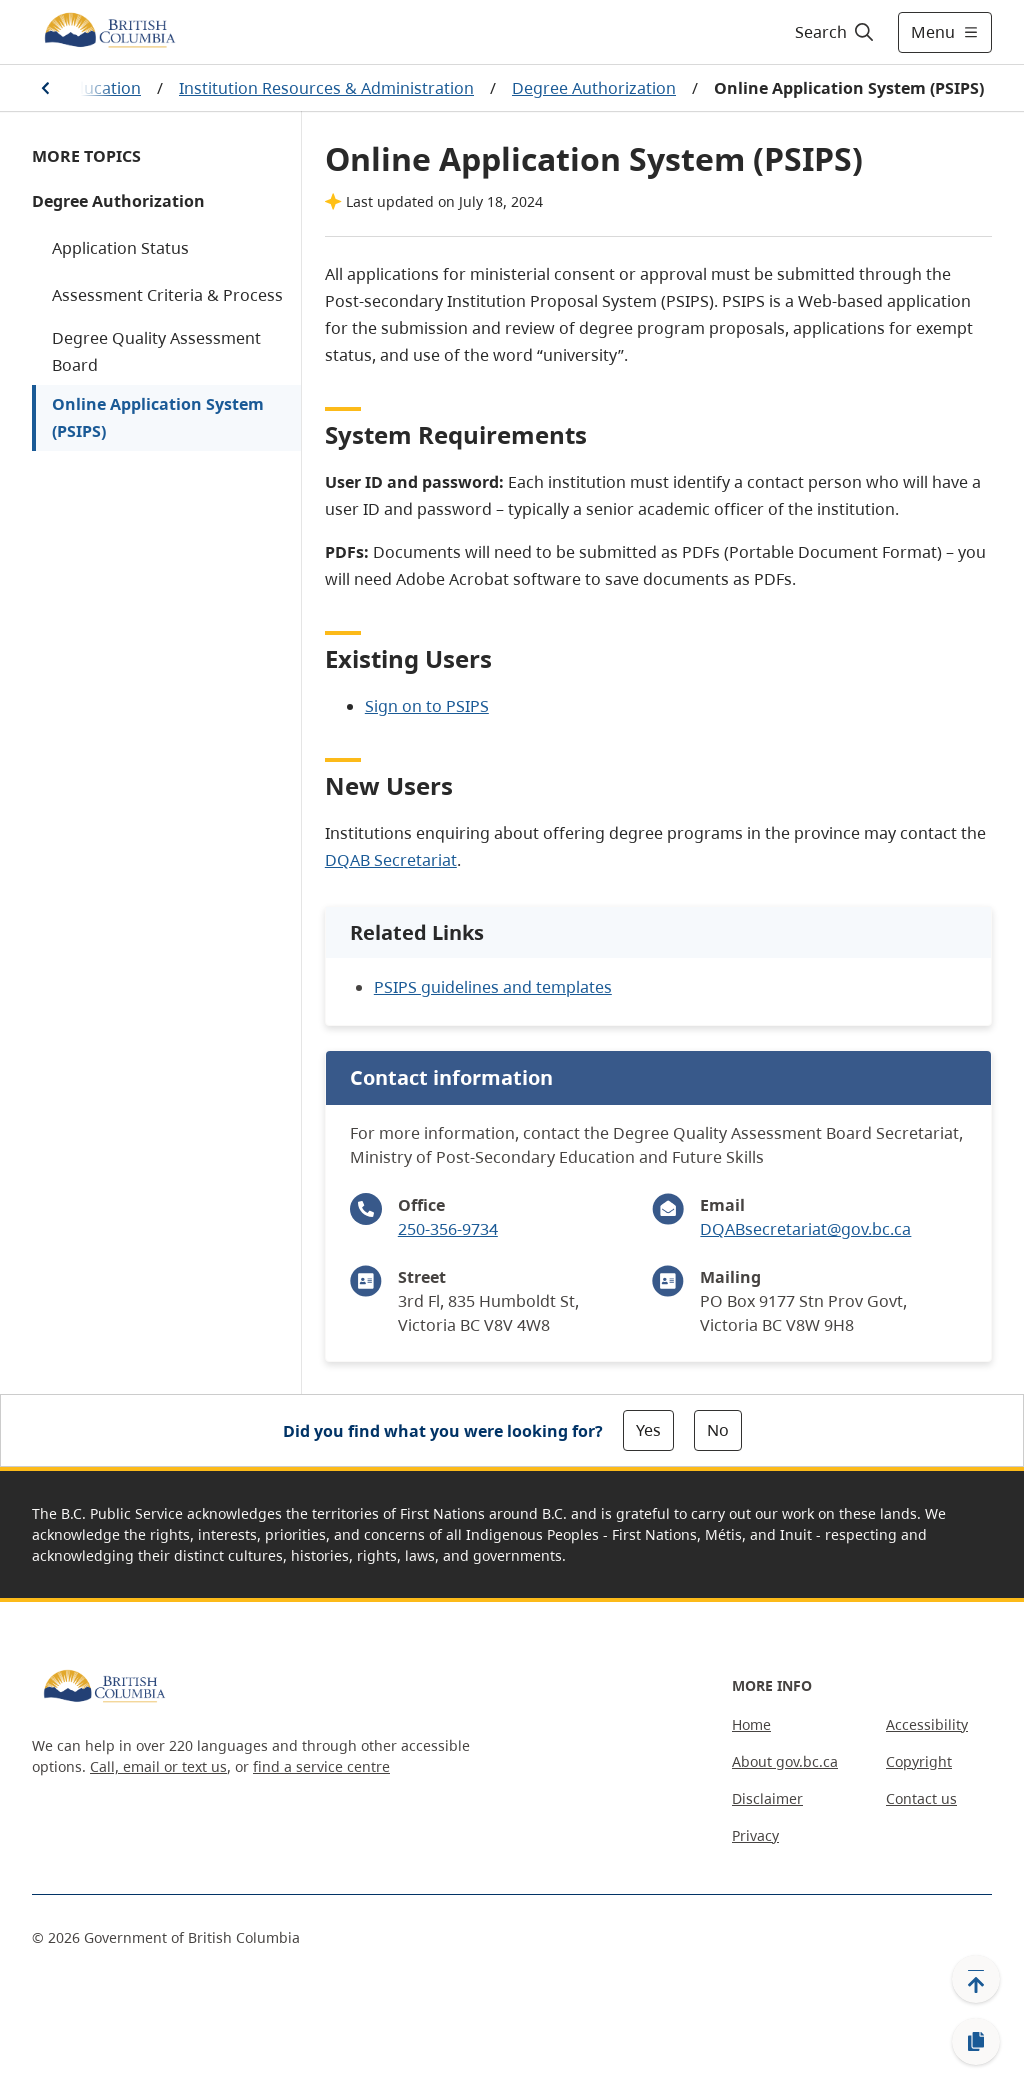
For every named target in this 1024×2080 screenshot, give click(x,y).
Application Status (120, 248)
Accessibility (927, 1724)
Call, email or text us (158, 1766)
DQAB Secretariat (391, 860)
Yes (648, 1430)
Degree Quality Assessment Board (156, 351)
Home (751, 1724)
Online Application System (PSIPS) (158, 417)
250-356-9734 (448, 1229)
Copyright (919, 1761)
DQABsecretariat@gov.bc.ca (805, 1229)
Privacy (755, 1835)
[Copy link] (976, 2042)
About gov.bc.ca (785, 1761)
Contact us (921, 1798)
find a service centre (321, 1766)
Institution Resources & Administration (326, 88)
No (718, 1430)
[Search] (835, 32)
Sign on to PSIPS (427, 706)
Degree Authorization (594, 88)
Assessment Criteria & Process (167, 295)
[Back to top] (976, 1979)
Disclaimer (767, 1798)
